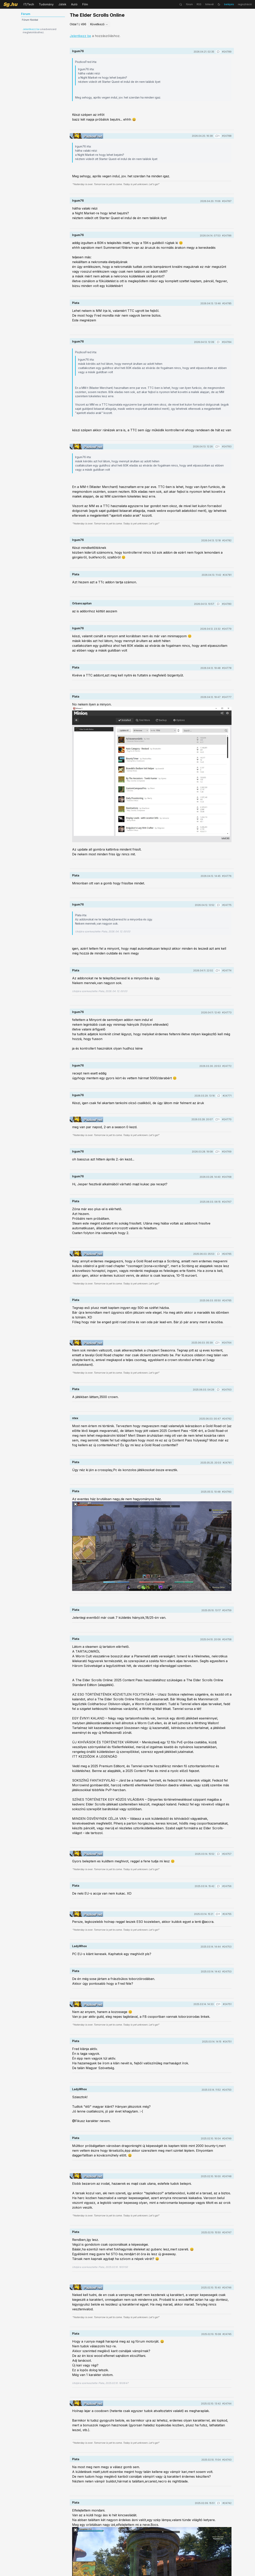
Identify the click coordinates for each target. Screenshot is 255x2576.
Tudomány (46, 4)
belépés (229, 4)
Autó (74, 4)
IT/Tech (29, 4)
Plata (75, 302)
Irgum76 (78, 51)
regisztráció (245, 4)
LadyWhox (79, 1946)
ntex (75, 1418)
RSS (199, 4)
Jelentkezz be (31, 29)
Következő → (99, 24)
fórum (189, 4)
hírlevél (209, 4)
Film (85, 4)
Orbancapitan (82, 603)
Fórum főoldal (30, 19)
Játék (62, 4)
